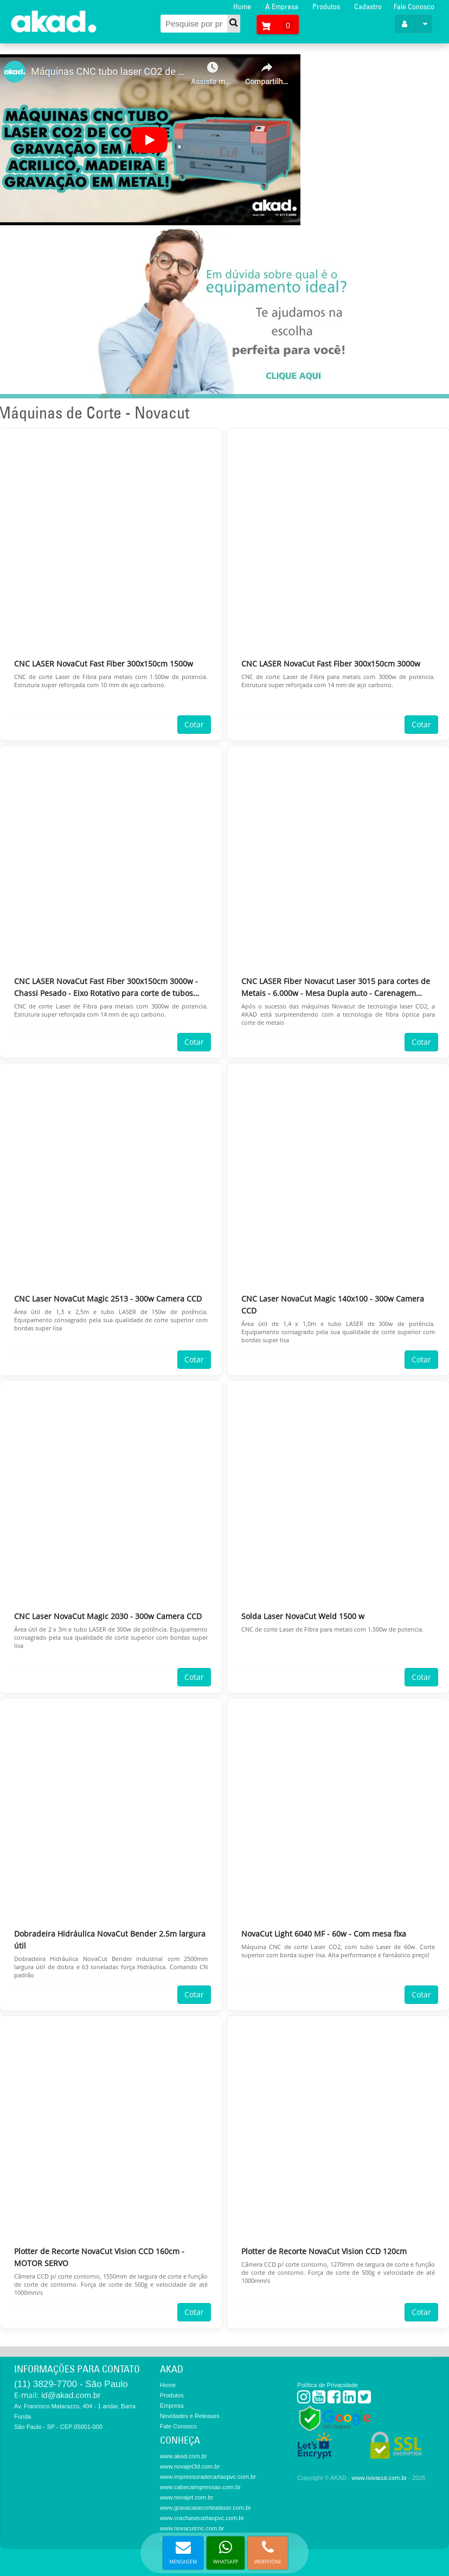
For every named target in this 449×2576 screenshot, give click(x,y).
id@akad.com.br (70, 2395)
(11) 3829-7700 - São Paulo (71, 2384)
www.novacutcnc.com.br (192, 2528)
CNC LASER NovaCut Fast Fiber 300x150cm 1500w (103, 663)
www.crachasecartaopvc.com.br (202, 2518)
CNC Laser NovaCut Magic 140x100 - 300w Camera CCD (332, 1304)
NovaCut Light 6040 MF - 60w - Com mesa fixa (323, 1933)
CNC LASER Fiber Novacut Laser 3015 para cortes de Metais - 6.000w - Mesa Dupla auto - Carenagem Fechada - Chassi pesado (335, 987)
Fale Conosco (414, 6)
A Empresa (281, 6)
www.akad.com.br (183, 2456)
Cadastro (368, 6)
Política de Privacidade (327, 2385)
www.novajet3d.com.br (190, 2466)
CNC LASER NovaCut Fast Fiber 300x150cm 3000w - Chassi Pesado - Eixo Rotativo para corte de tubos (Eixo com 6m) (106, 987)
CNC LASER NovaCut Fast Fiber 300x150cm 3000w (330, 663)
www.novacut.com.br (379, 2478)
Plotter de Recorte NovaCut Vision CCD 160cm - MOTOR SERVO (99, 2257)
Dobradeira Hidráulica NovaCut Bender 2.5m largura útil (110, 1939)
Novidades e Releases (190, 2416)
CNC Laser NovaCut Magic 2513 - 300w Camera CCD (108, 1298)
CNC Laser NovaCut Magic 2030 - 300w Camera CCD (108, 1616)
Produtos (326, 6)
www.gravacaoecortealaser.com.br (205, 2507)
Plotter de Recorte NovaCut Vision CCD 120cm (324, 2251)
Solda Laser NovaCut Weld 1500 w (302, 1616)
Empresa (172, 2405)
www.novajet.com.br (186, 2497)
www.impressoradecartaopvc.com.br (208, 2476)
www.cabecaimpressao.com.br (200, 2487)
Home (242, 6)
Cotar (194, 724)
